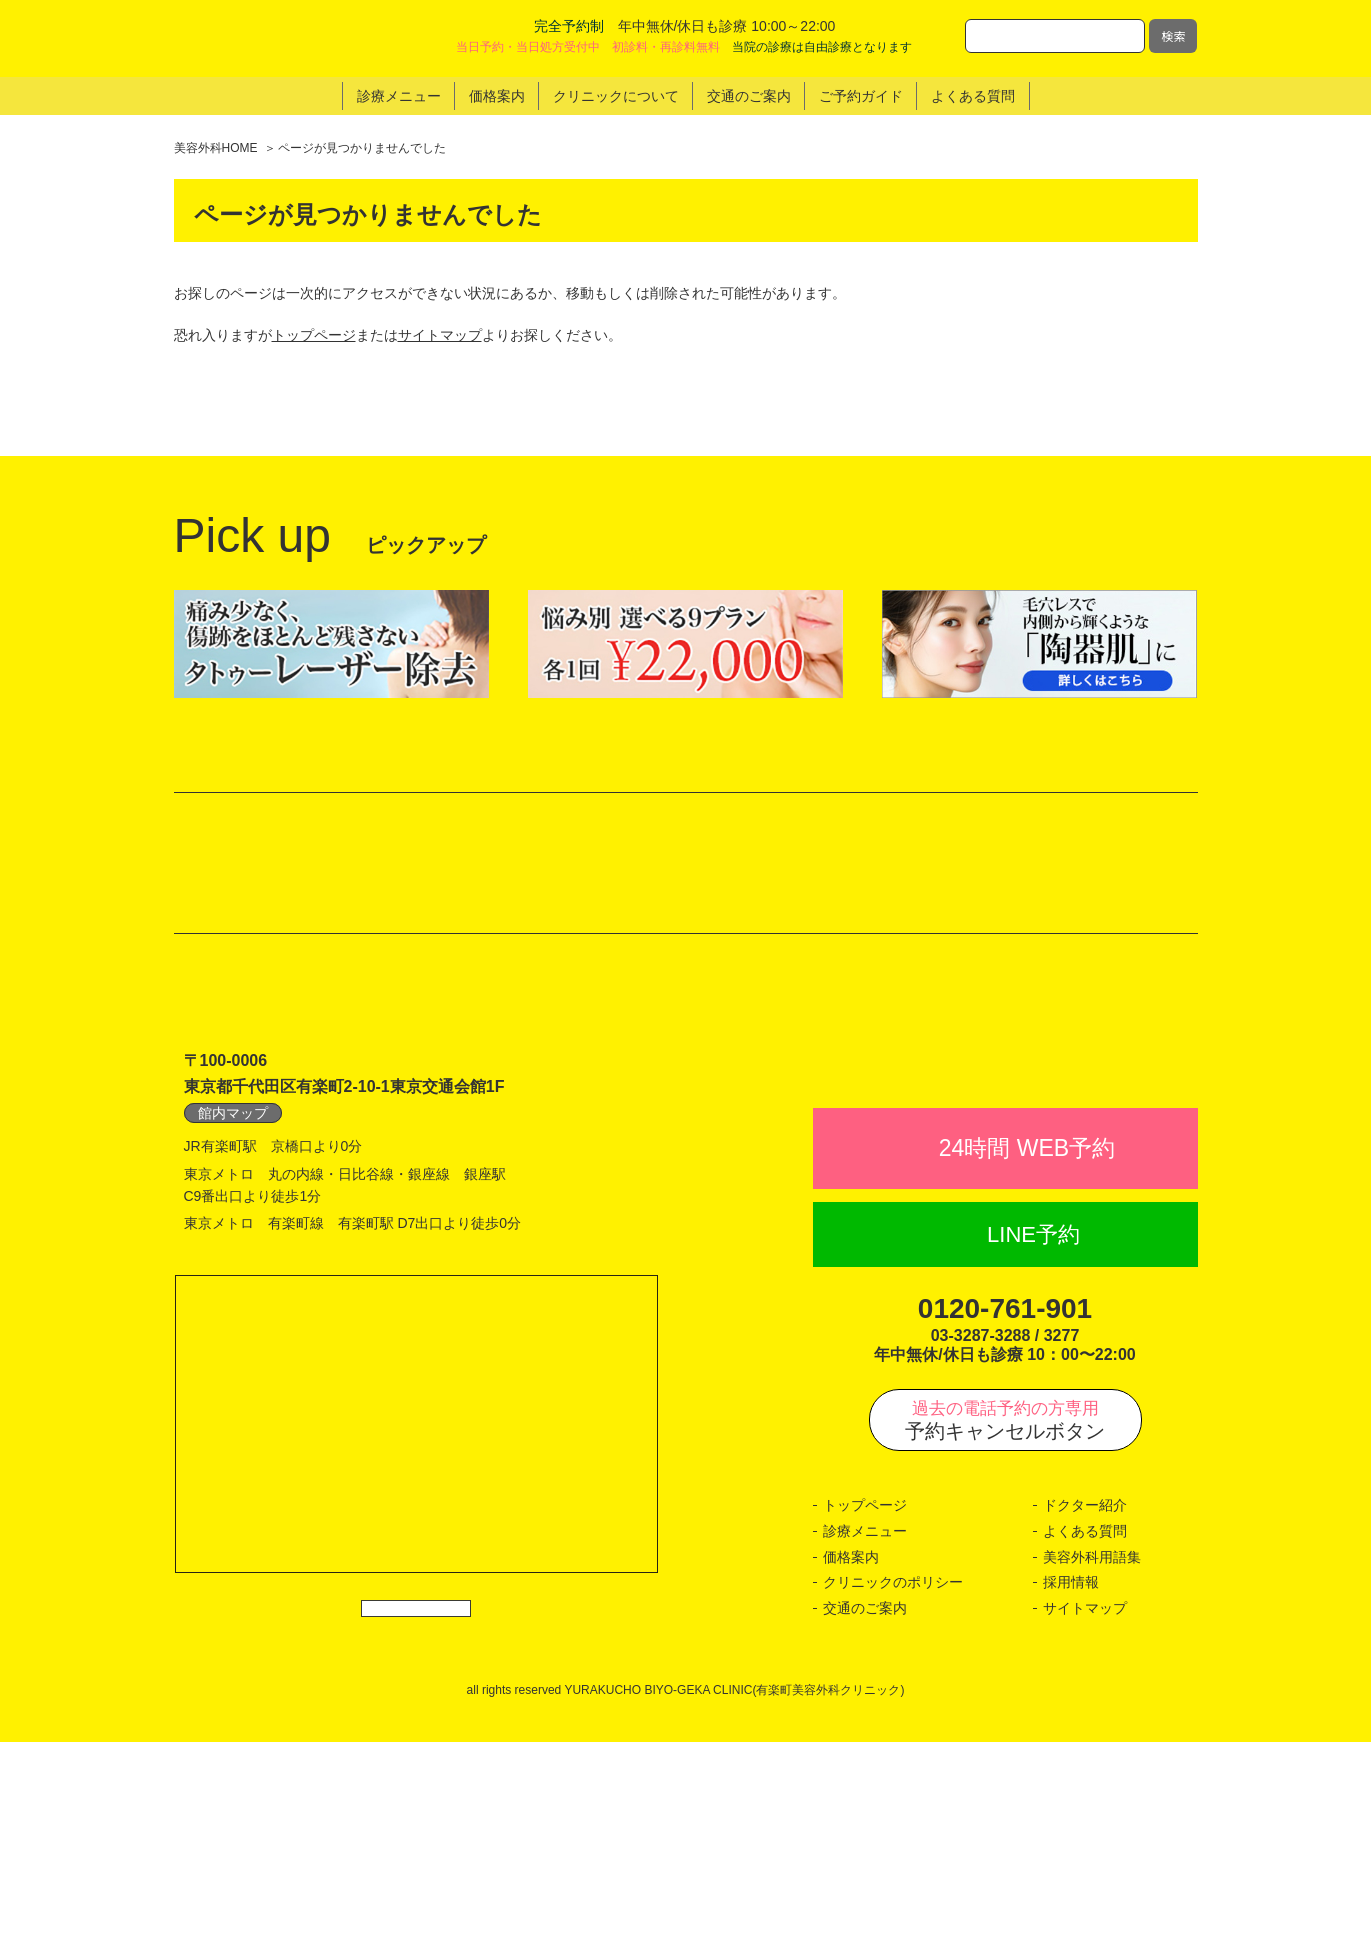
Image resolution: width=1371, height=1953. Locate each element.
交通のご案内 (865, 1819)
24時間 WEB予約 (1027, 1359)
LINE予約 (1033, 1445)
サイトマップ (440, 335)
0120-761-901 (1005, 1519)
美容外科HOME (216, 148)
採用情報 (1071, 1793)
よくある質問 (1085, 1742)
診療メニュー (865, 1742)
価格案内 (851, 1768)
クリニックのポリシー (893, 1793)
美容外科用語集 (1092, 1768)
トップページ (314, 335)
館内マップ (233, 1280)
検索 (1173, 35)
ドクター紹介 (1085, 1717)
